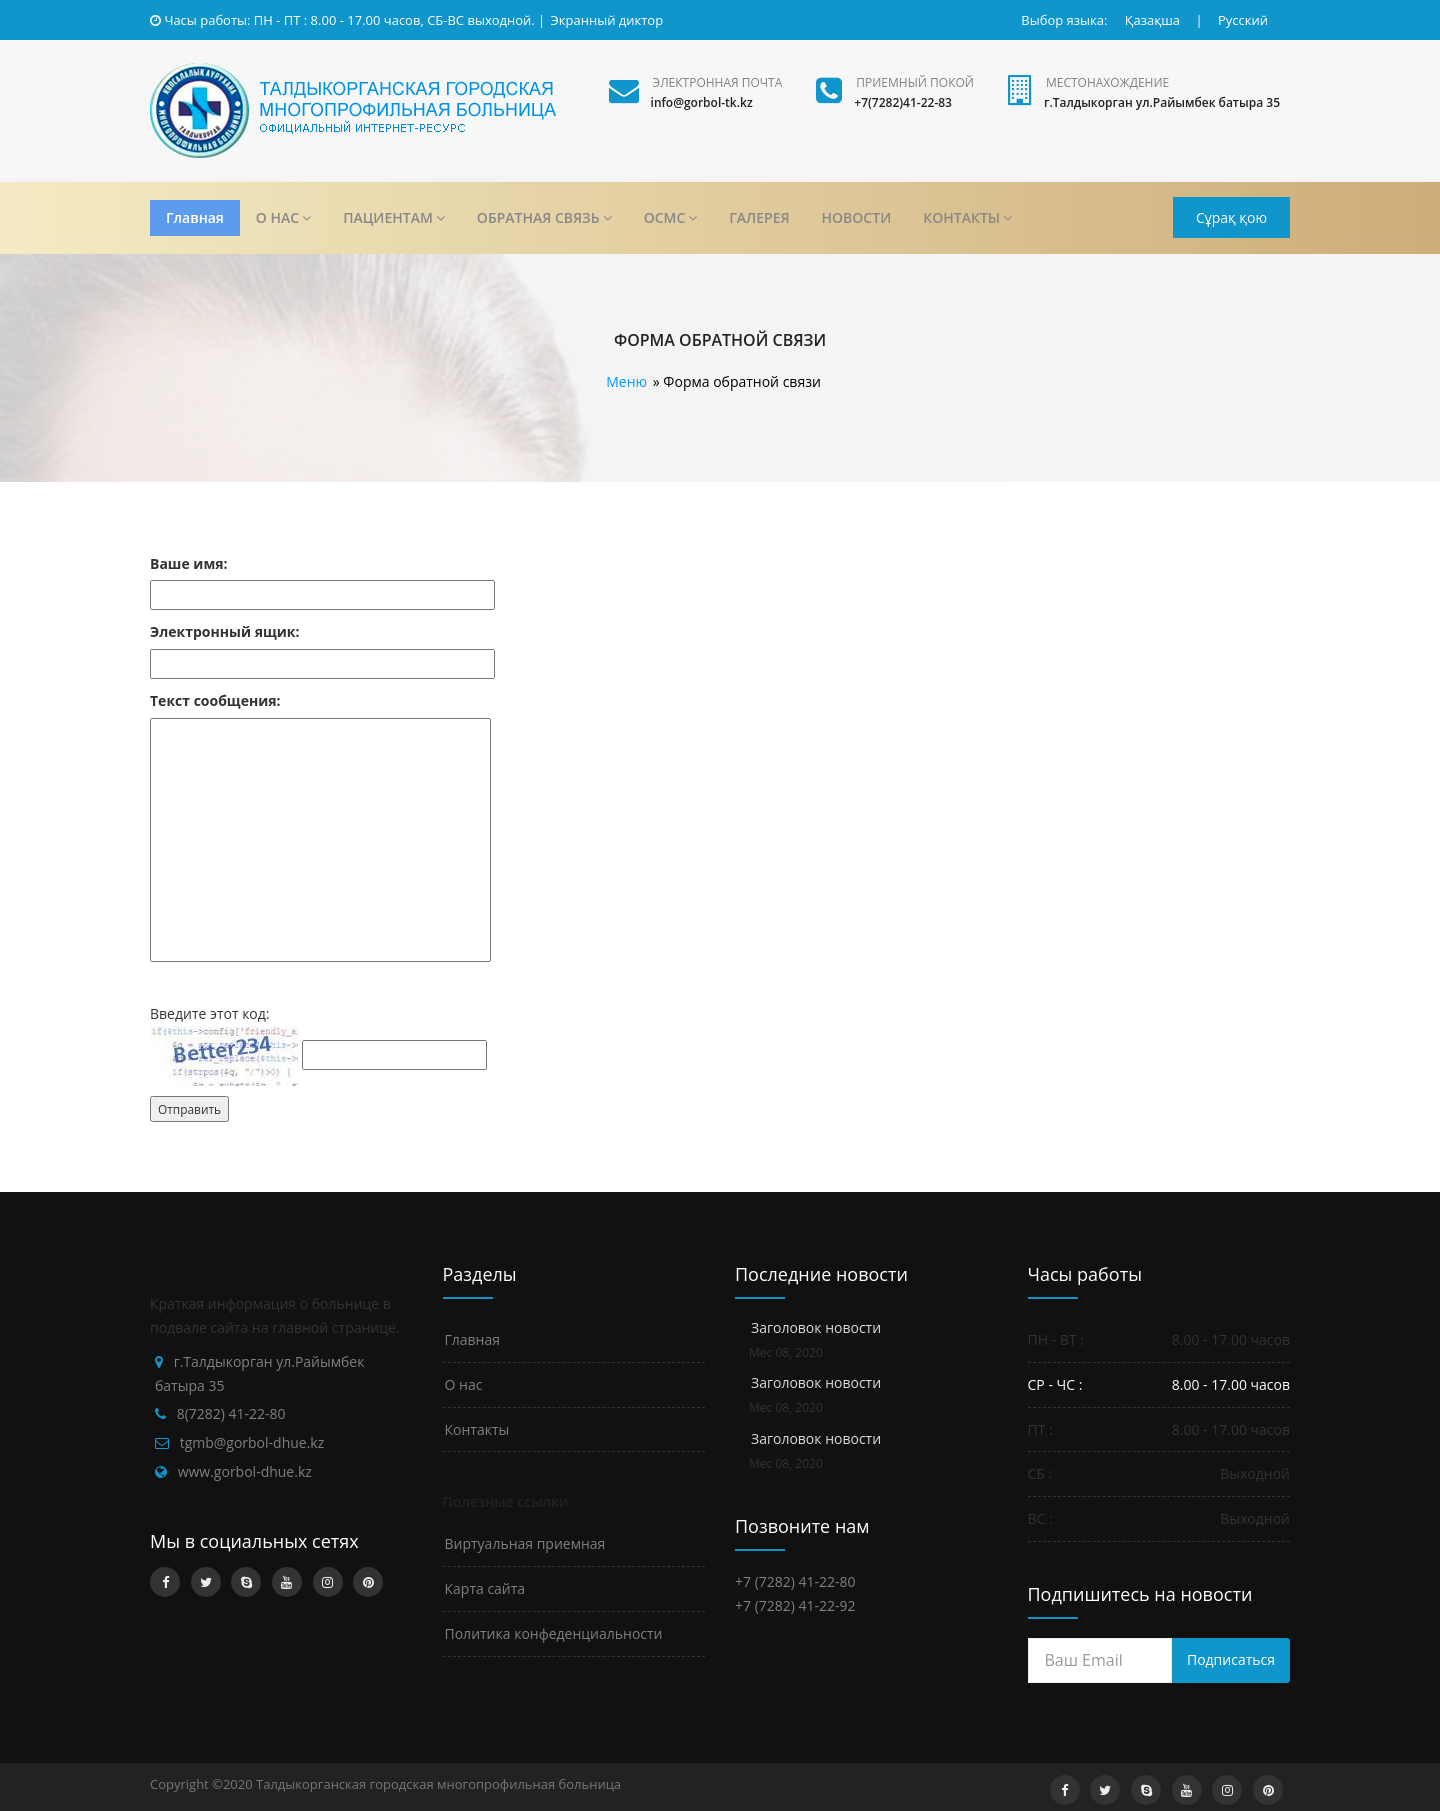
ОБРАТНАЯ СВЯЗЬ (544, 217)
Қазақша (1152, 20)
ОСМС (671, 217)
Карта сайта (485, 1588)
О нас (464, 1384)
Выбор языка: (1064, 20)
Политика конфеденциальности (554, 1633)
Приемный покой (915, 82)
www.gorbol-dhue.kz (245, 1471)
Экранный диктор (607, 20)
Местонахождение (1107, 82)
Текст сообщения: (215, 700)
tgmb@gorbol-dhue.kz (252, 1442)
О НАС (283, 217)
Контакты (477, 1429)
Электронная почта (718, 82)
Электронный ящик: (225, 631)
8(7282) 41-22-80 (231, 1413)
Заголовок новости (816, 1327)
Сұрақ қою (1231, 217)
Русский (1243, 20)
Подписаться (1231, 1659)
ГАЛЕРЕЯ (759, 217)
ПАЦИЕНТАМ (394, 217)
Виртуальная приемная (525, 1543)
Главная (195, 217)
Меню (626, 381)
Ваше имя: (189, 563)
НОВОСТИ (857, 217)
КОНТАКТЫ (967, 217)
